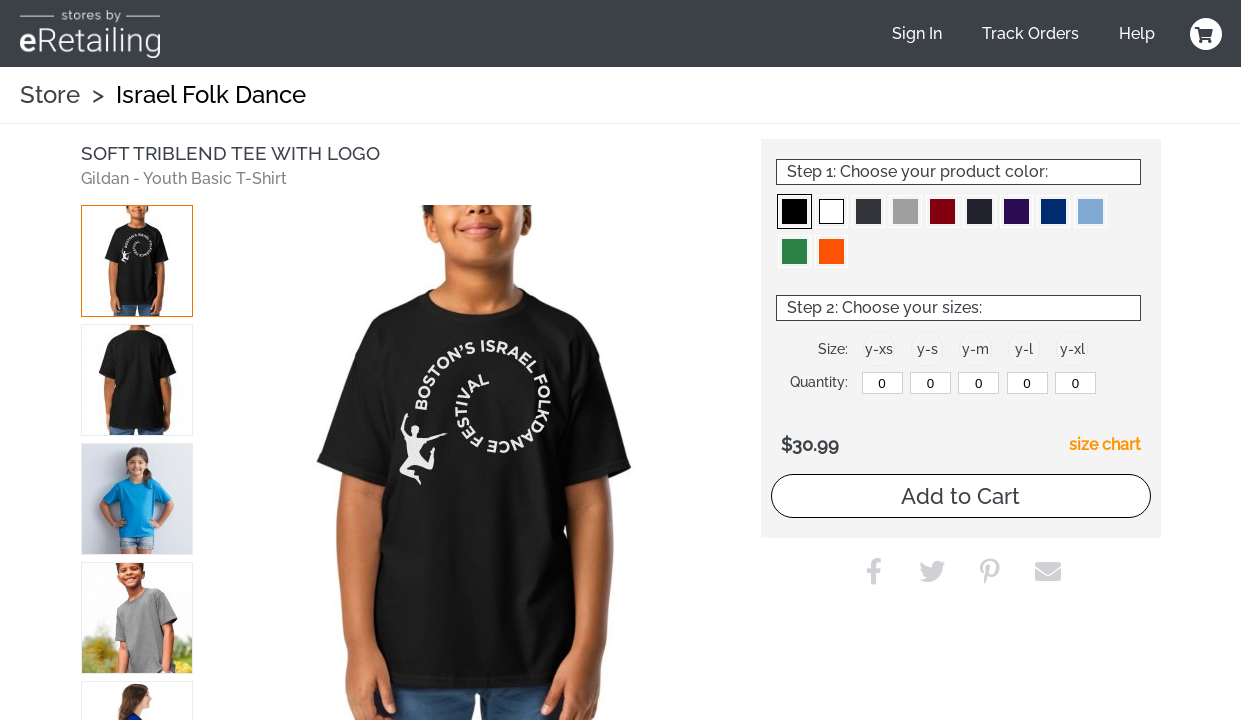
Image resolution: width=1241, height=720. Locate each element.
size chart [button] (1105, 444)
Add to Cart (960, 496)
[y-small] (930, 383)
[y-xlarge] (1075, 383)
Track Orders (1030, 33)
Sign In (917, 33)
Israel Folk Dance (211, 94)
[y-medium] (978, 383)
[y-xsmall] (882, 383)
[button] (137, 261)
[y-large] (1027, 383)
